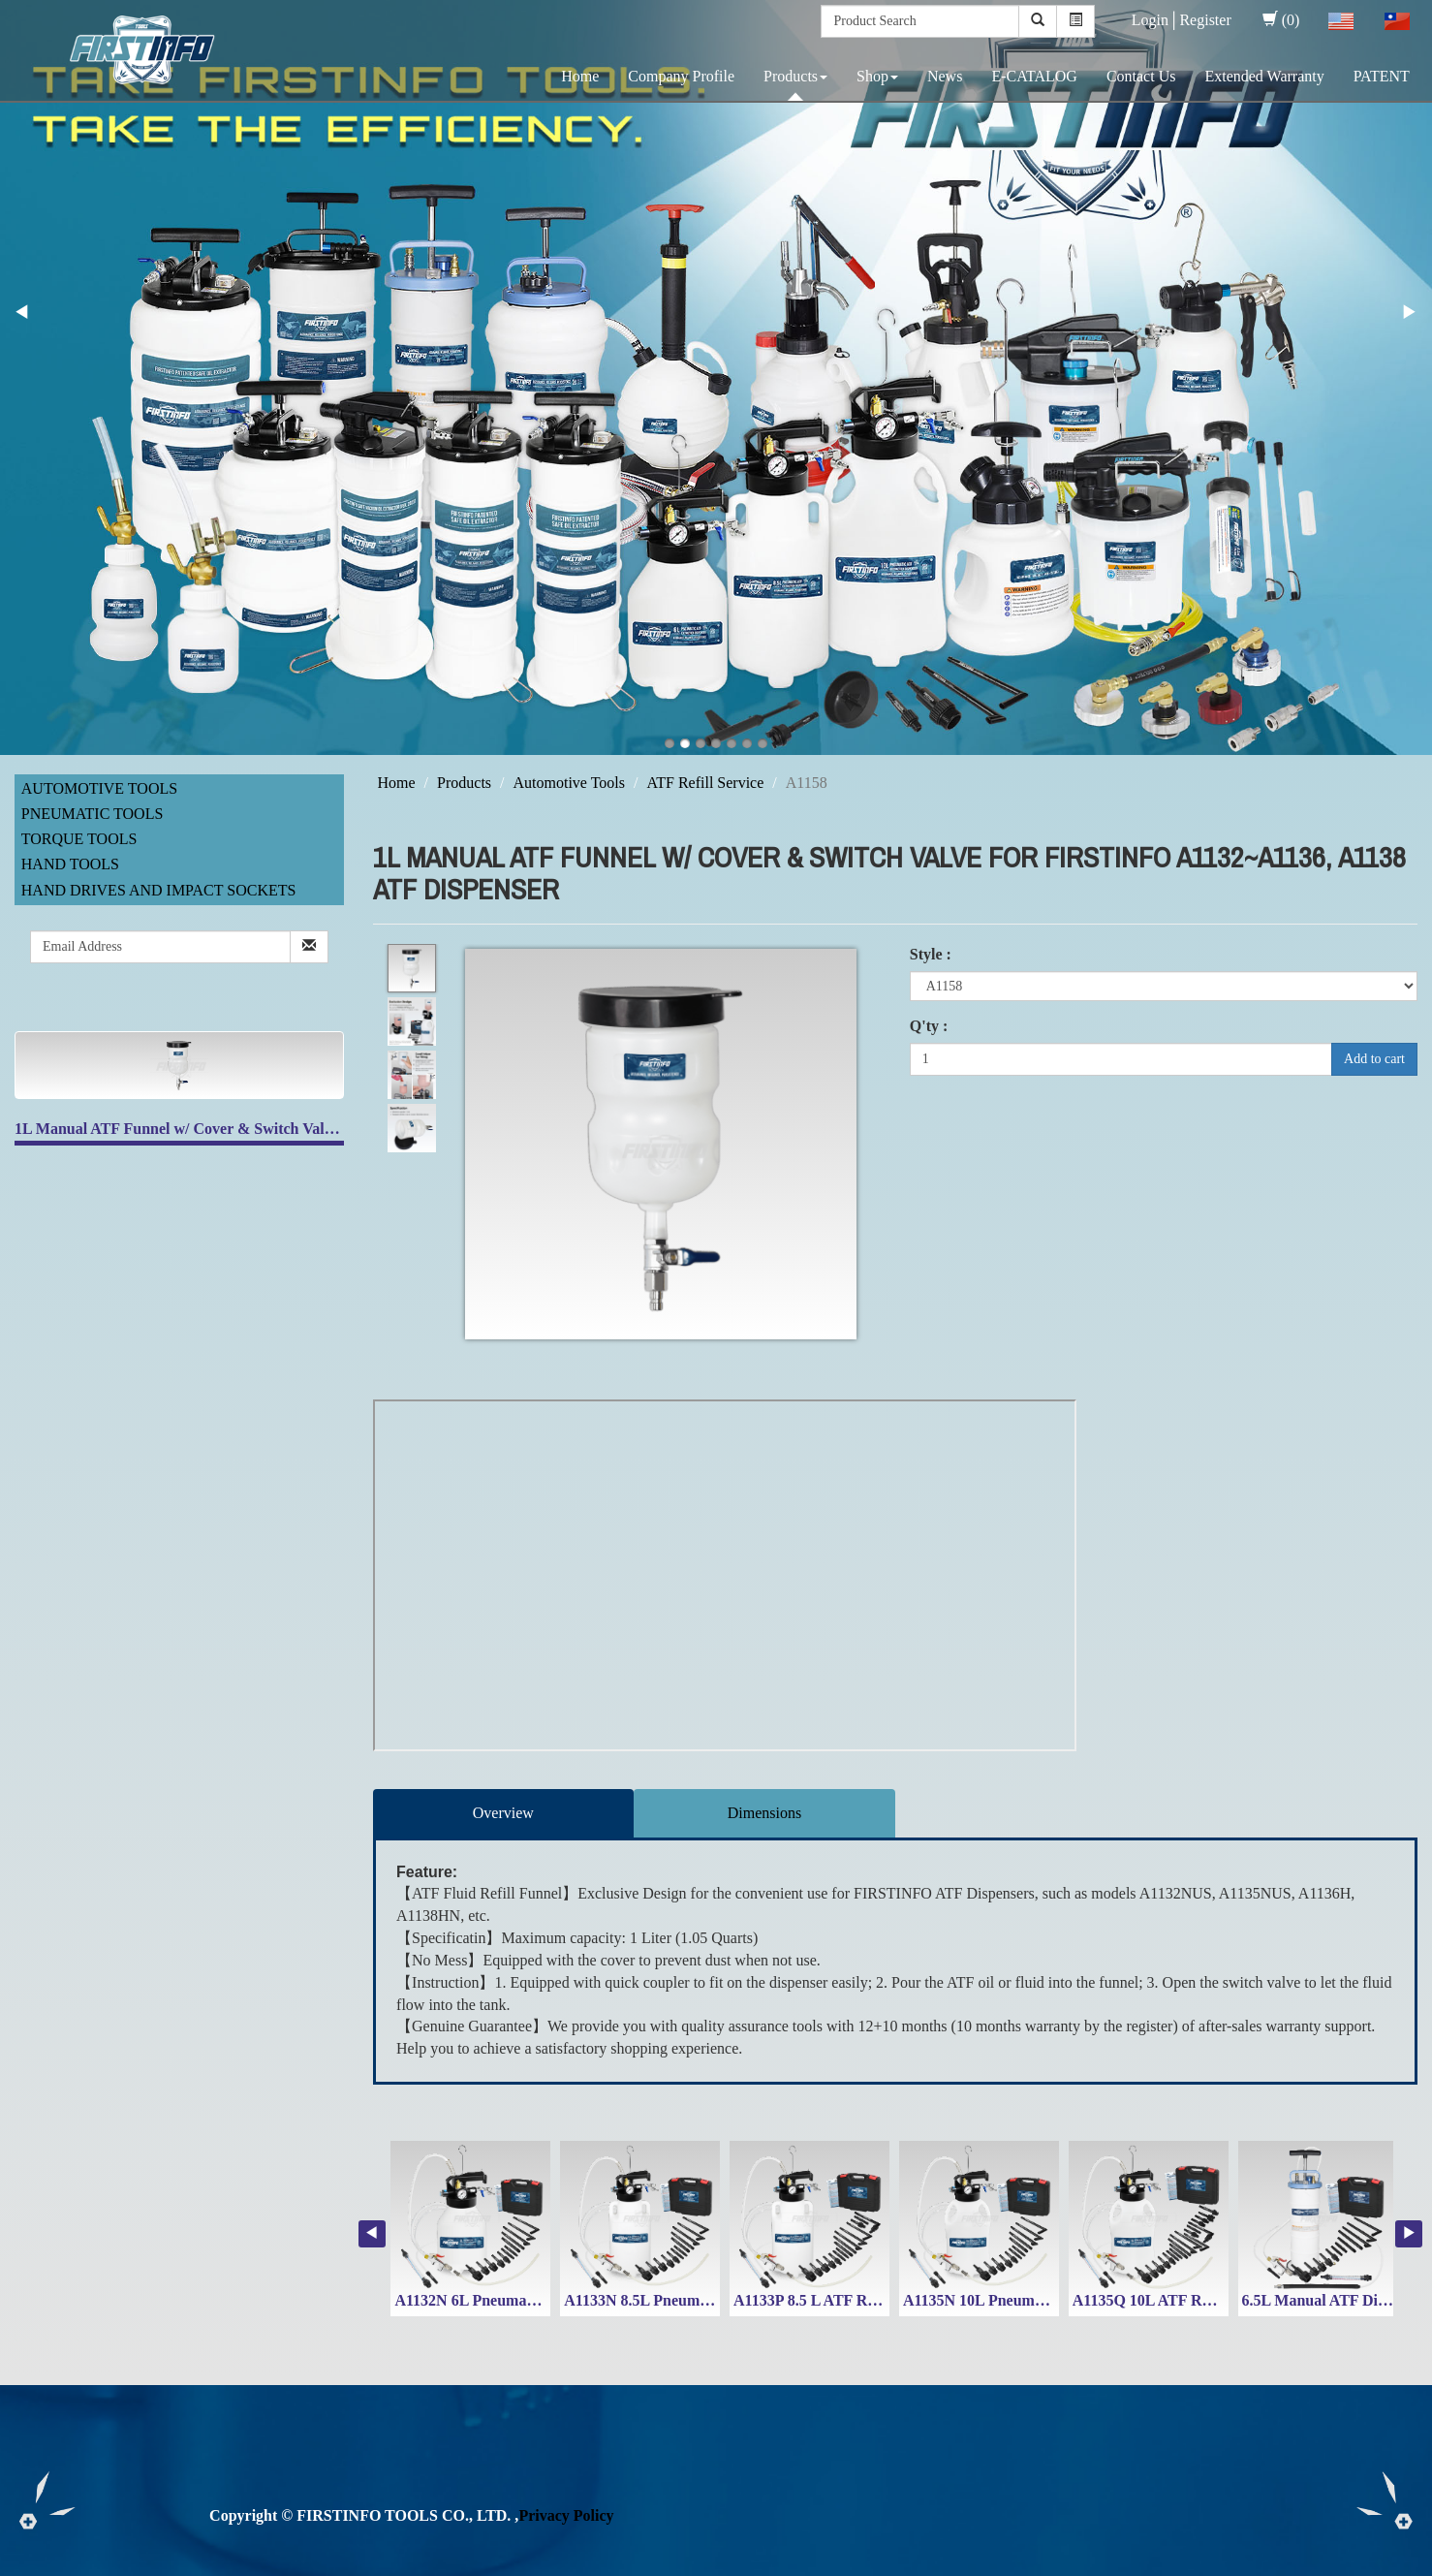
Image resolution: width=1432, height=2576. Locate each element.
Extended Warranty (1263, 76)
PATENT (1382, 76)
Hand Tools (70, 864)
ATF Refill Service (704, 782)
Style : (930, 954)
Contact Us (1141, 76)
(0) (1281, 20)
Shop (877, 76)
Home (580, 76)
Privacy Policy (565, 2515)
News (944, 76)
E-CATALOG (1033, 76)
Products (795, 76)
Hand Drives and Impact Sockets (158, 890)
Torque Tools (79, 839)
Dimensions (764, 1813)
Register (1204, 20)
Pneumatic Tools (92, 813)
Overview (503, 1813)
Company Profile (681, 76)
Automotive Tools (99, 788)
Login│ (1156, 20)
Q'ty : (929, 1026)
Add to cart (1374, 1059)
